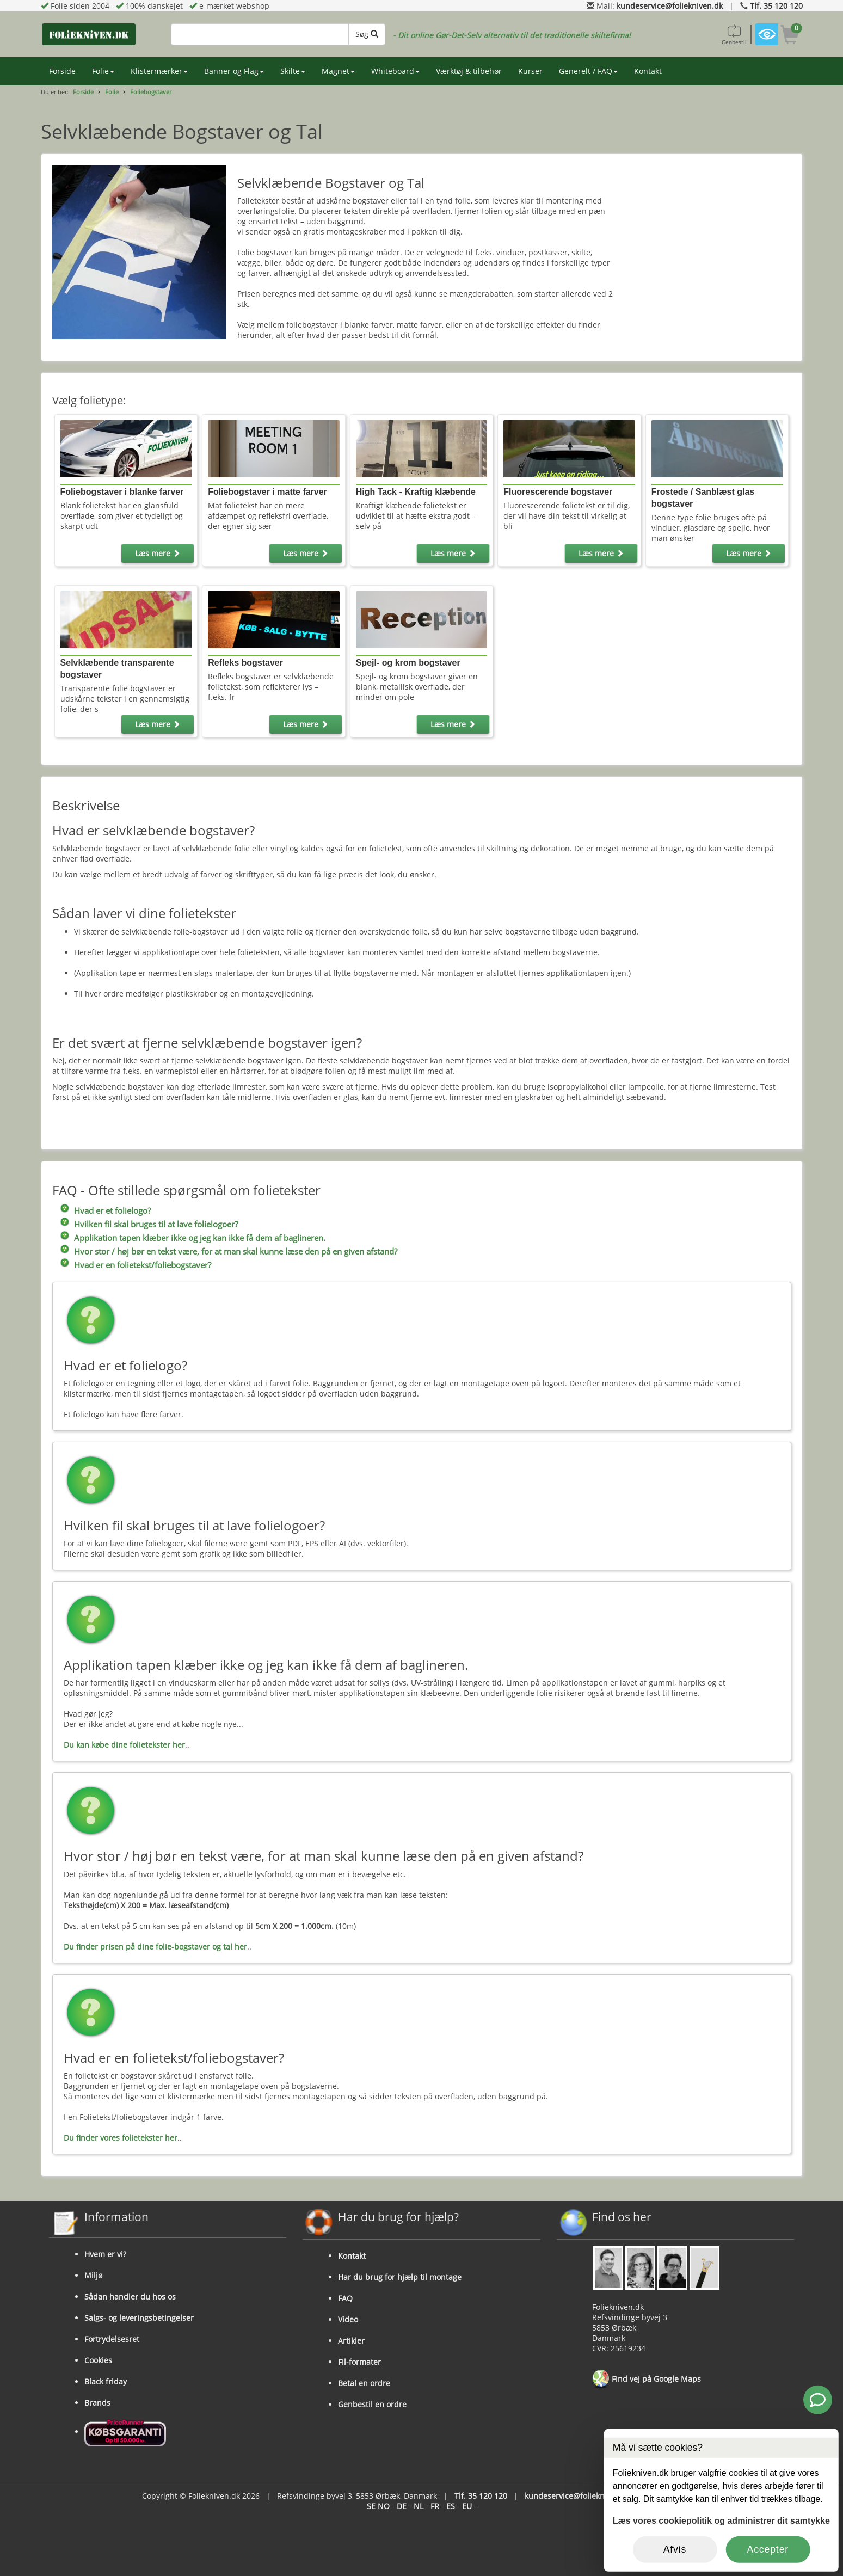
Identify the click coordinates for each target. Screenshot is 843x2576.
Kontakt (648, 71)
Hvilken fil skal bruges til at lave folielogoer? (156, 1224)
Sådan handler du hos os (130, 2296)
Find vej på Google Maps (646, 2379)
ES (450, 2506)
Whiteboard (395, 71)
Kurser (530, 71)
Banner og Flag (234, 71)
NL (418, 2506)
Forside (62, 71)
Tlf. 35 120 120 (776, 6)
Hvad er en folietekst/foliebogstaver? (142, 1265)
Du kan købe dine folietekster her (124, 1744)
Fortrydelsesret (111, 2339)
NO (384, 2506)
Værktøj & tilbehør (469, 71)
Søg (366, 34)
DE (402, 2506)
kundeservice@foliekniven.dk (670, 6)
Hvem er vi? (105, 2254)
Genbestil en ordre (372, 2404)
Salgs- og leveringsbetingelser (139, 2318)
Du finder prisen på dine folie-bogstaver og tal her (155, 1946)
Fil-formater (359, 2362)
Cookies (98, 2360)
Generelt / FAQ (588, 71)
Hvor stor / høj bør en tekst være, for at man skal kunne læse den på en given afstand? (235, 1251)
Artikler (351, 2340)
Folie (103, 71)
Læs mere (157, 553)
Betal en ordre (364, 2383)
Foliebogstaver (150, 92)
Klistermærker (159, 71)
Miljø (93, 2275)
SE (371, 2506)
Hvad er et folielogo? (112, 1210)
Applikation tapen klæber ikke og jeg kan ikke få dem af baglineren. (199, 1238)
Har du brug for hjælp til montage (400, 2277)
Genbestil (734, 34)
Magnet (338, 71)
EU (467, 2506)
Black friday (105, 2381)
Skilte (292, 71)
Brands (97, 2402)
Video (348, 2319)
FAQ (345, 2298)
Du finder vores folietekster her (120, 2137)
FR (434, 2506)
